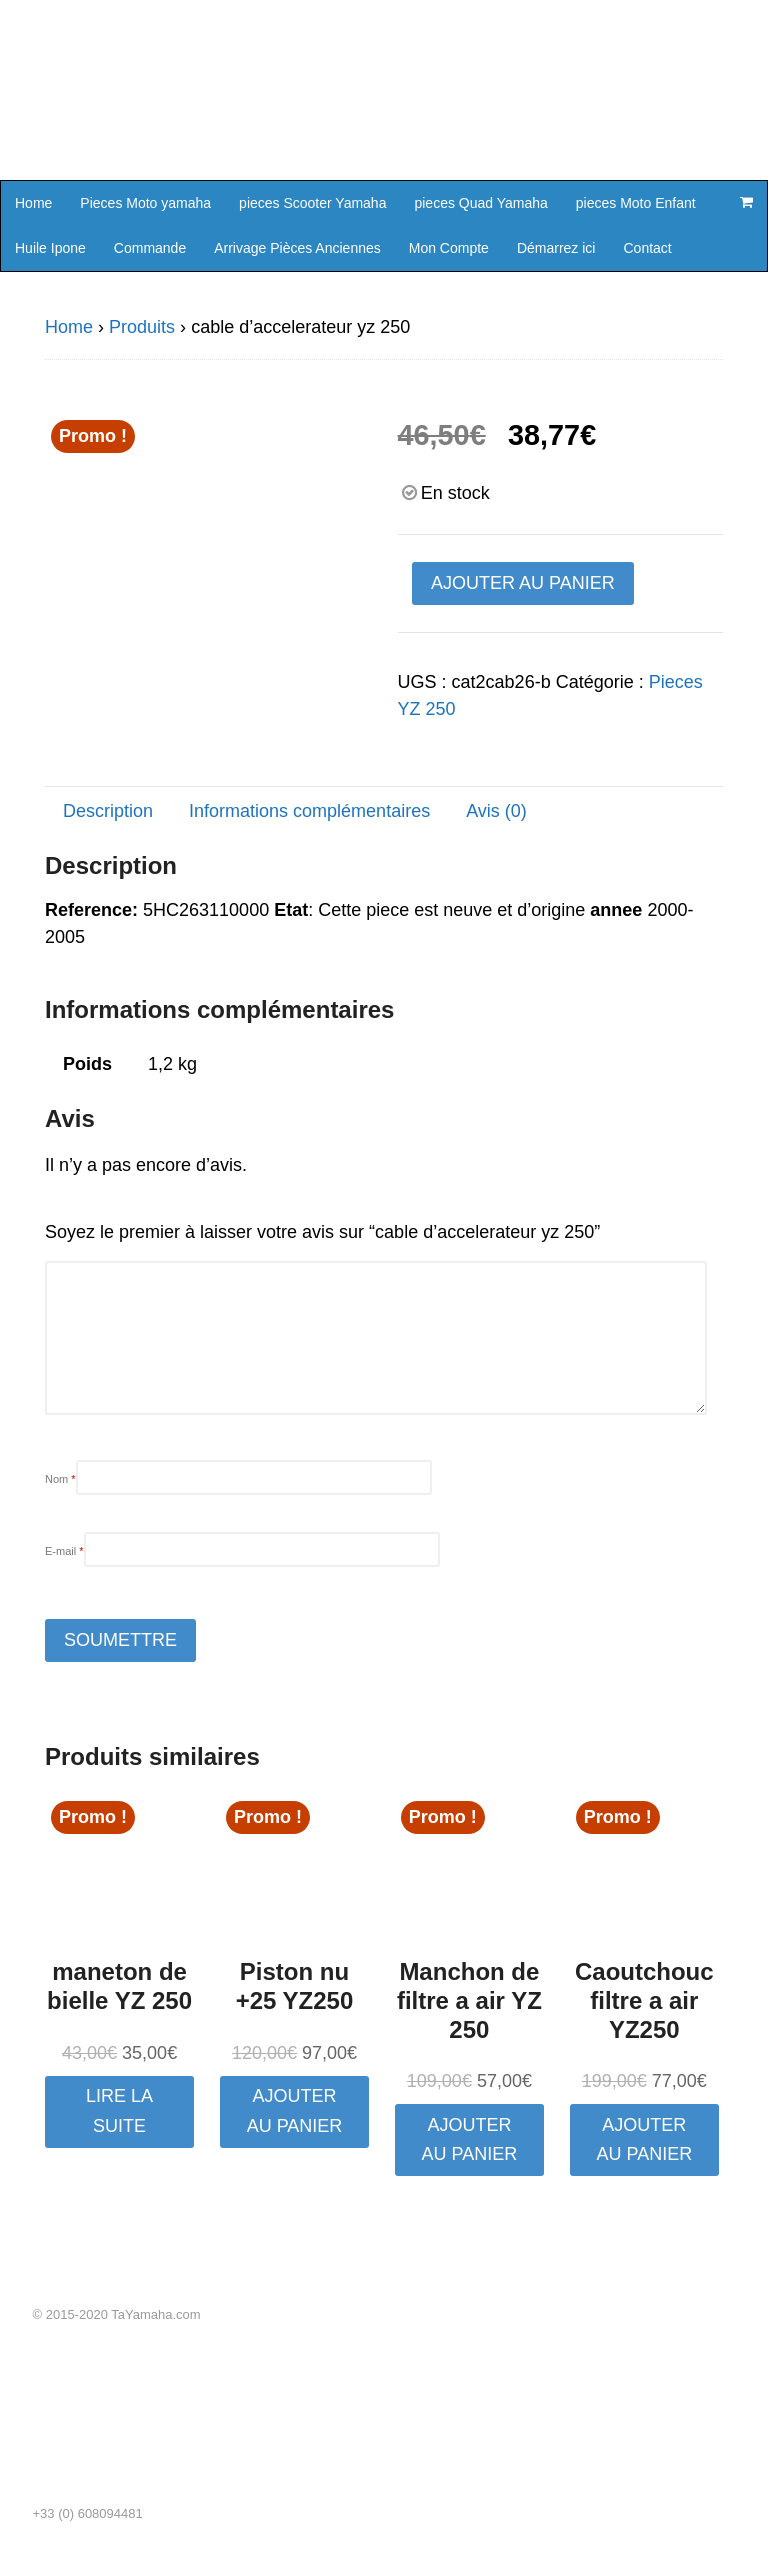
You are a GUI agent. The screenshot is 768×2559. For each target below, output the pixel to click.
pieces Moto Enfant (636, 203)
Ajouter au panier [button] (295, 2110)
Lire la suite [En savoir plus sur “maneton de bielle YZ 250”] (119, 2110)
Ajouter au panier (523, 583)
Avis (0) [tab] (496, 811)
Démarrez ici (556, 248)
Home (33, 203)
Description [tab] (108, 811)
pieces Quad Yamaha (480, 203)
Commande (150, 248)
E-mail (64, 1551)
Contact (647, 248)
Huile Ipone (50, 248)
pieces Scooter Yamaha (312, 203)
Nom (60, 1479)
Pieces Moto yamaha (145, 203)
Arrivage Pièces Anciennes (297, 248)
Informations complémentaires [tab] (309, 811)
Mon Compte (449, 248)
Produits (142, 327)
